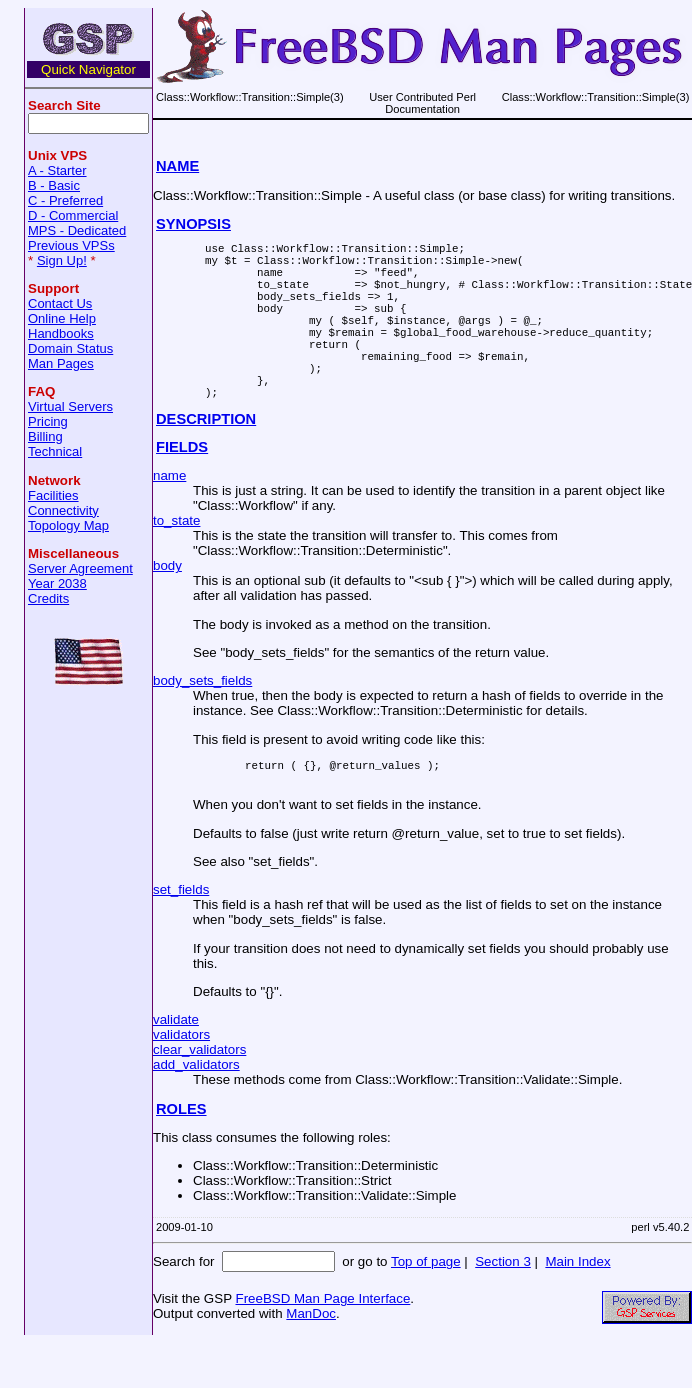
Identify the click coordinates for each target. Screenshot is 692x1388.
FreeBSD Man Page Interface (322, 1343)
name (169, 514)
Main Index (577, 1306)
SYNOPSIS (193, 224)
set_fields (181, 934)
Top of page (426, 1306)
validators (181, 1079)
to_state (176, 559)
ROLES (181, 1154)
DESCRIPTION (206, 458)
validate (176, 1064)
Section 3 (503, 1306)
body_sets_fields (202, 719)
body (167, 604)
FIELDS (182, 486)
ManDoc (311, 1358)
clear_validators (199, 1094)
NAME (177, 166)
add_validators (196, 1109)
